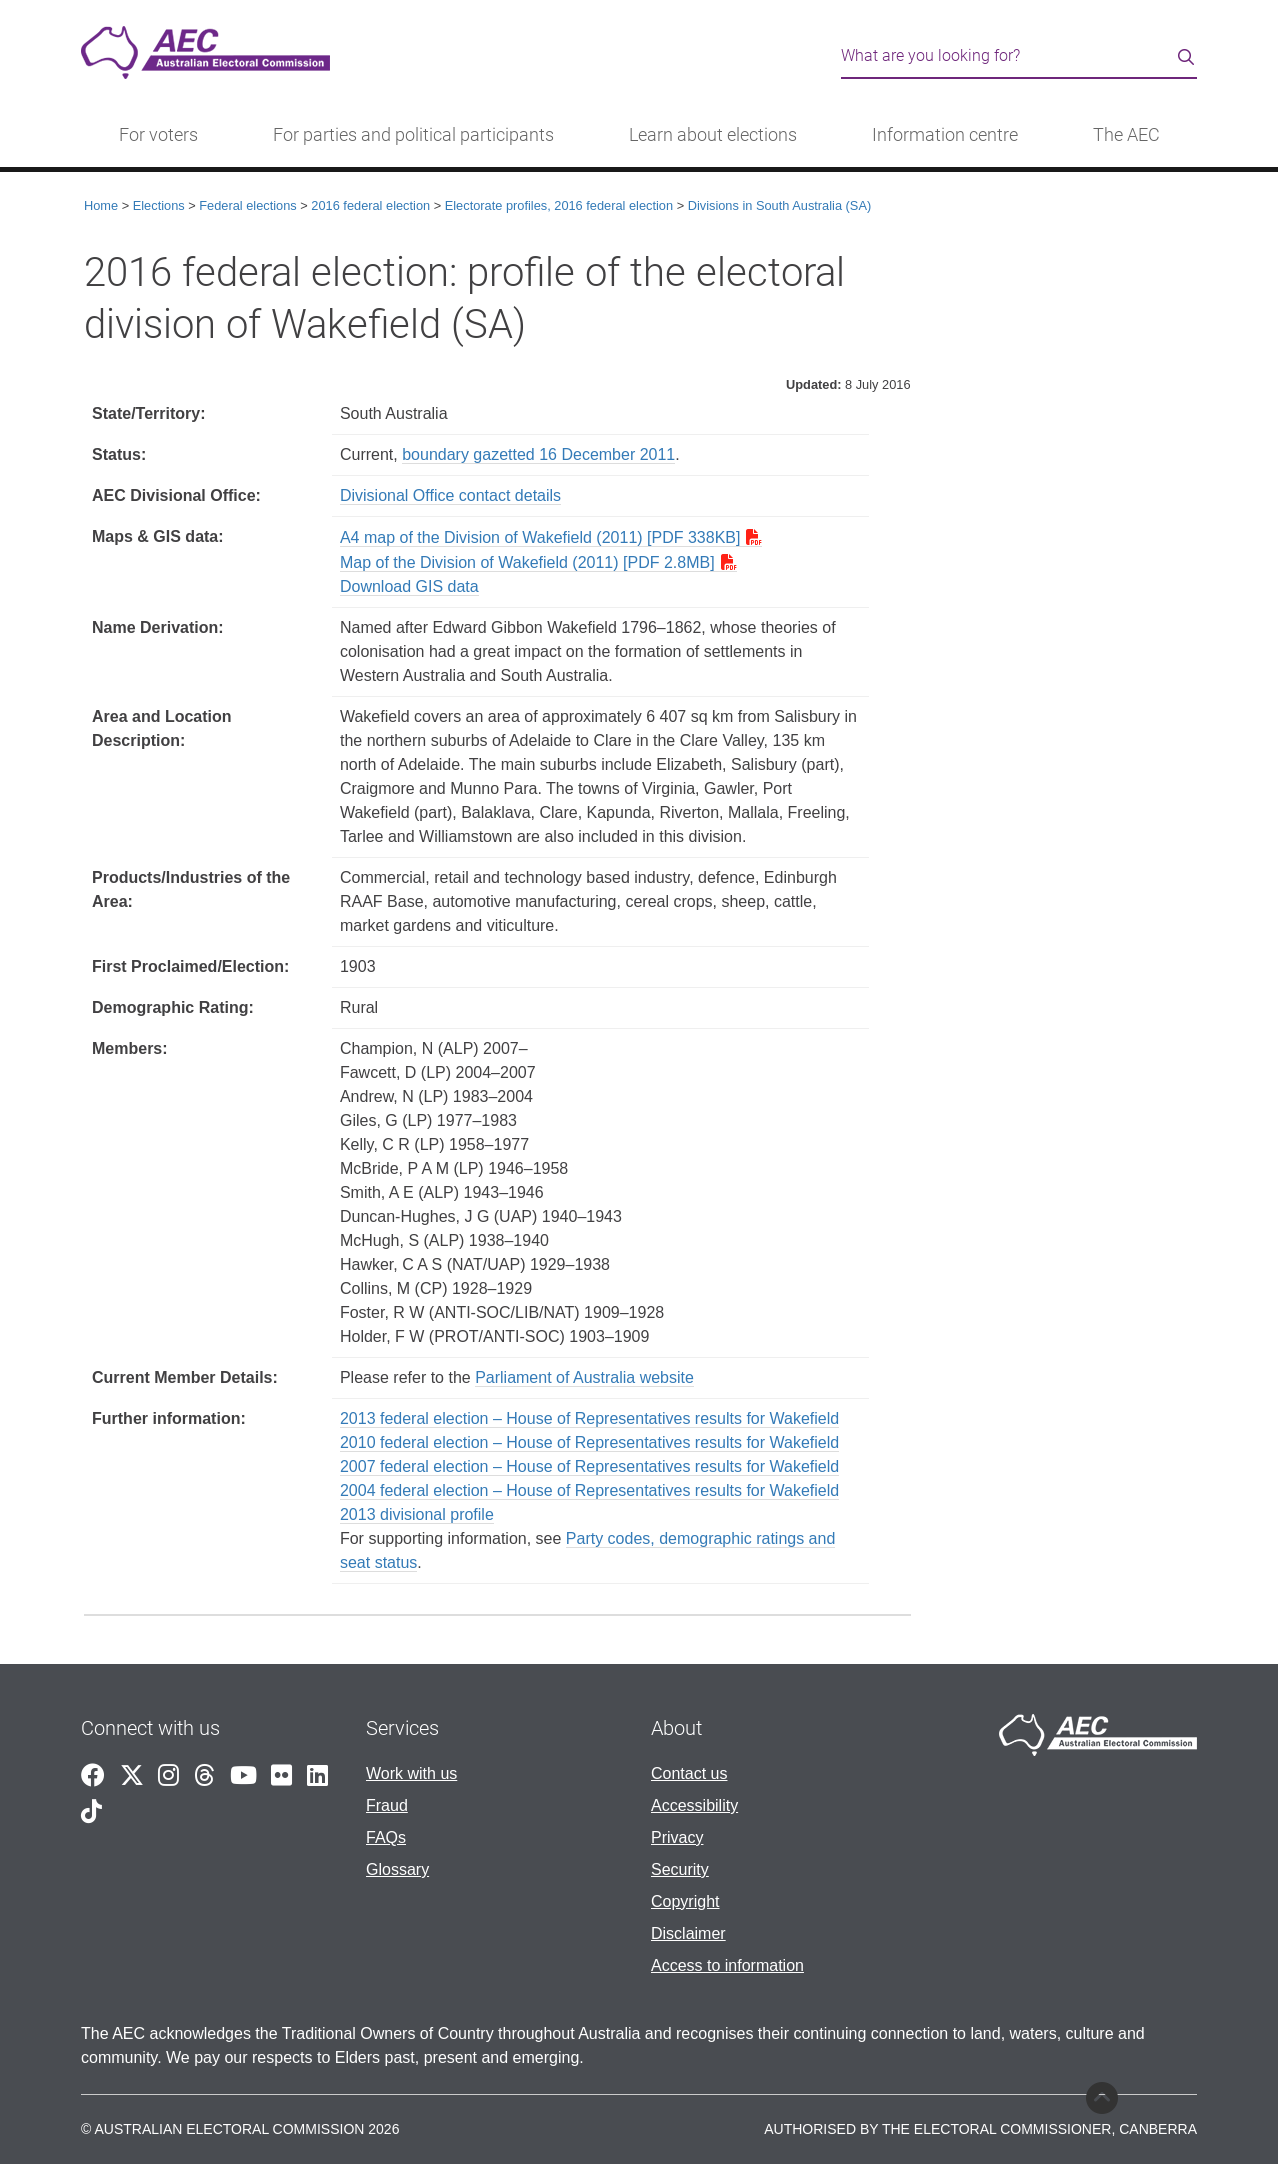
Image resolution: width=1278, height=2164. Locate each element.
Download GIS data (409, 586)
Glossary (397, 1869)
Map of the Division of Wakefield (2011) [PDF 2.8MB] (527, 562)
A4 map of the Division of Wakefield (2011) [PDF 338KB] (540, 537)
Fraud (387, 1805)
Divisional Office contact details (450, 495)
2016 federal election (370, 205)
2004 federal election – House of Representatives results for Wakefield (589, 1490)
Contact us (689, 1773)
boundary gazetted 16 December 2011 (538, 454)
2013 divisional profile (417, 1514)
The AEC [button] (1126, 135)
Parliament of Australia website (584, 1377)
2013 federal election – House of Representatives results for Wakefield (589, 1418)
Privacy (677, 1837)
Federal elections (247, 205)
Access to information (727, 1965)
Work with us (411, 1773)
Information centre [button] (945, 135)
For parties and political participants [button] (413, 135)
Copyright (685, 1901)
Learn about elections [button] (713, 135)
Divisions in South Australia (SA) (780, 205)
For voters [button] (158, 135)
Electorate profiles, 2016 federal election (559, 205)
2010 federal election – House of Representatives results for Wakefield (589, 1442)
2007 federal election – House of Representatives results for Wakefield (589, 1466)
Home (101, 205)
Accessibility (694, 1805)
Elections (159, 205)
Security (680, 1869)
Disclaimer (688, 1933)
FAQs (386, 1837)
